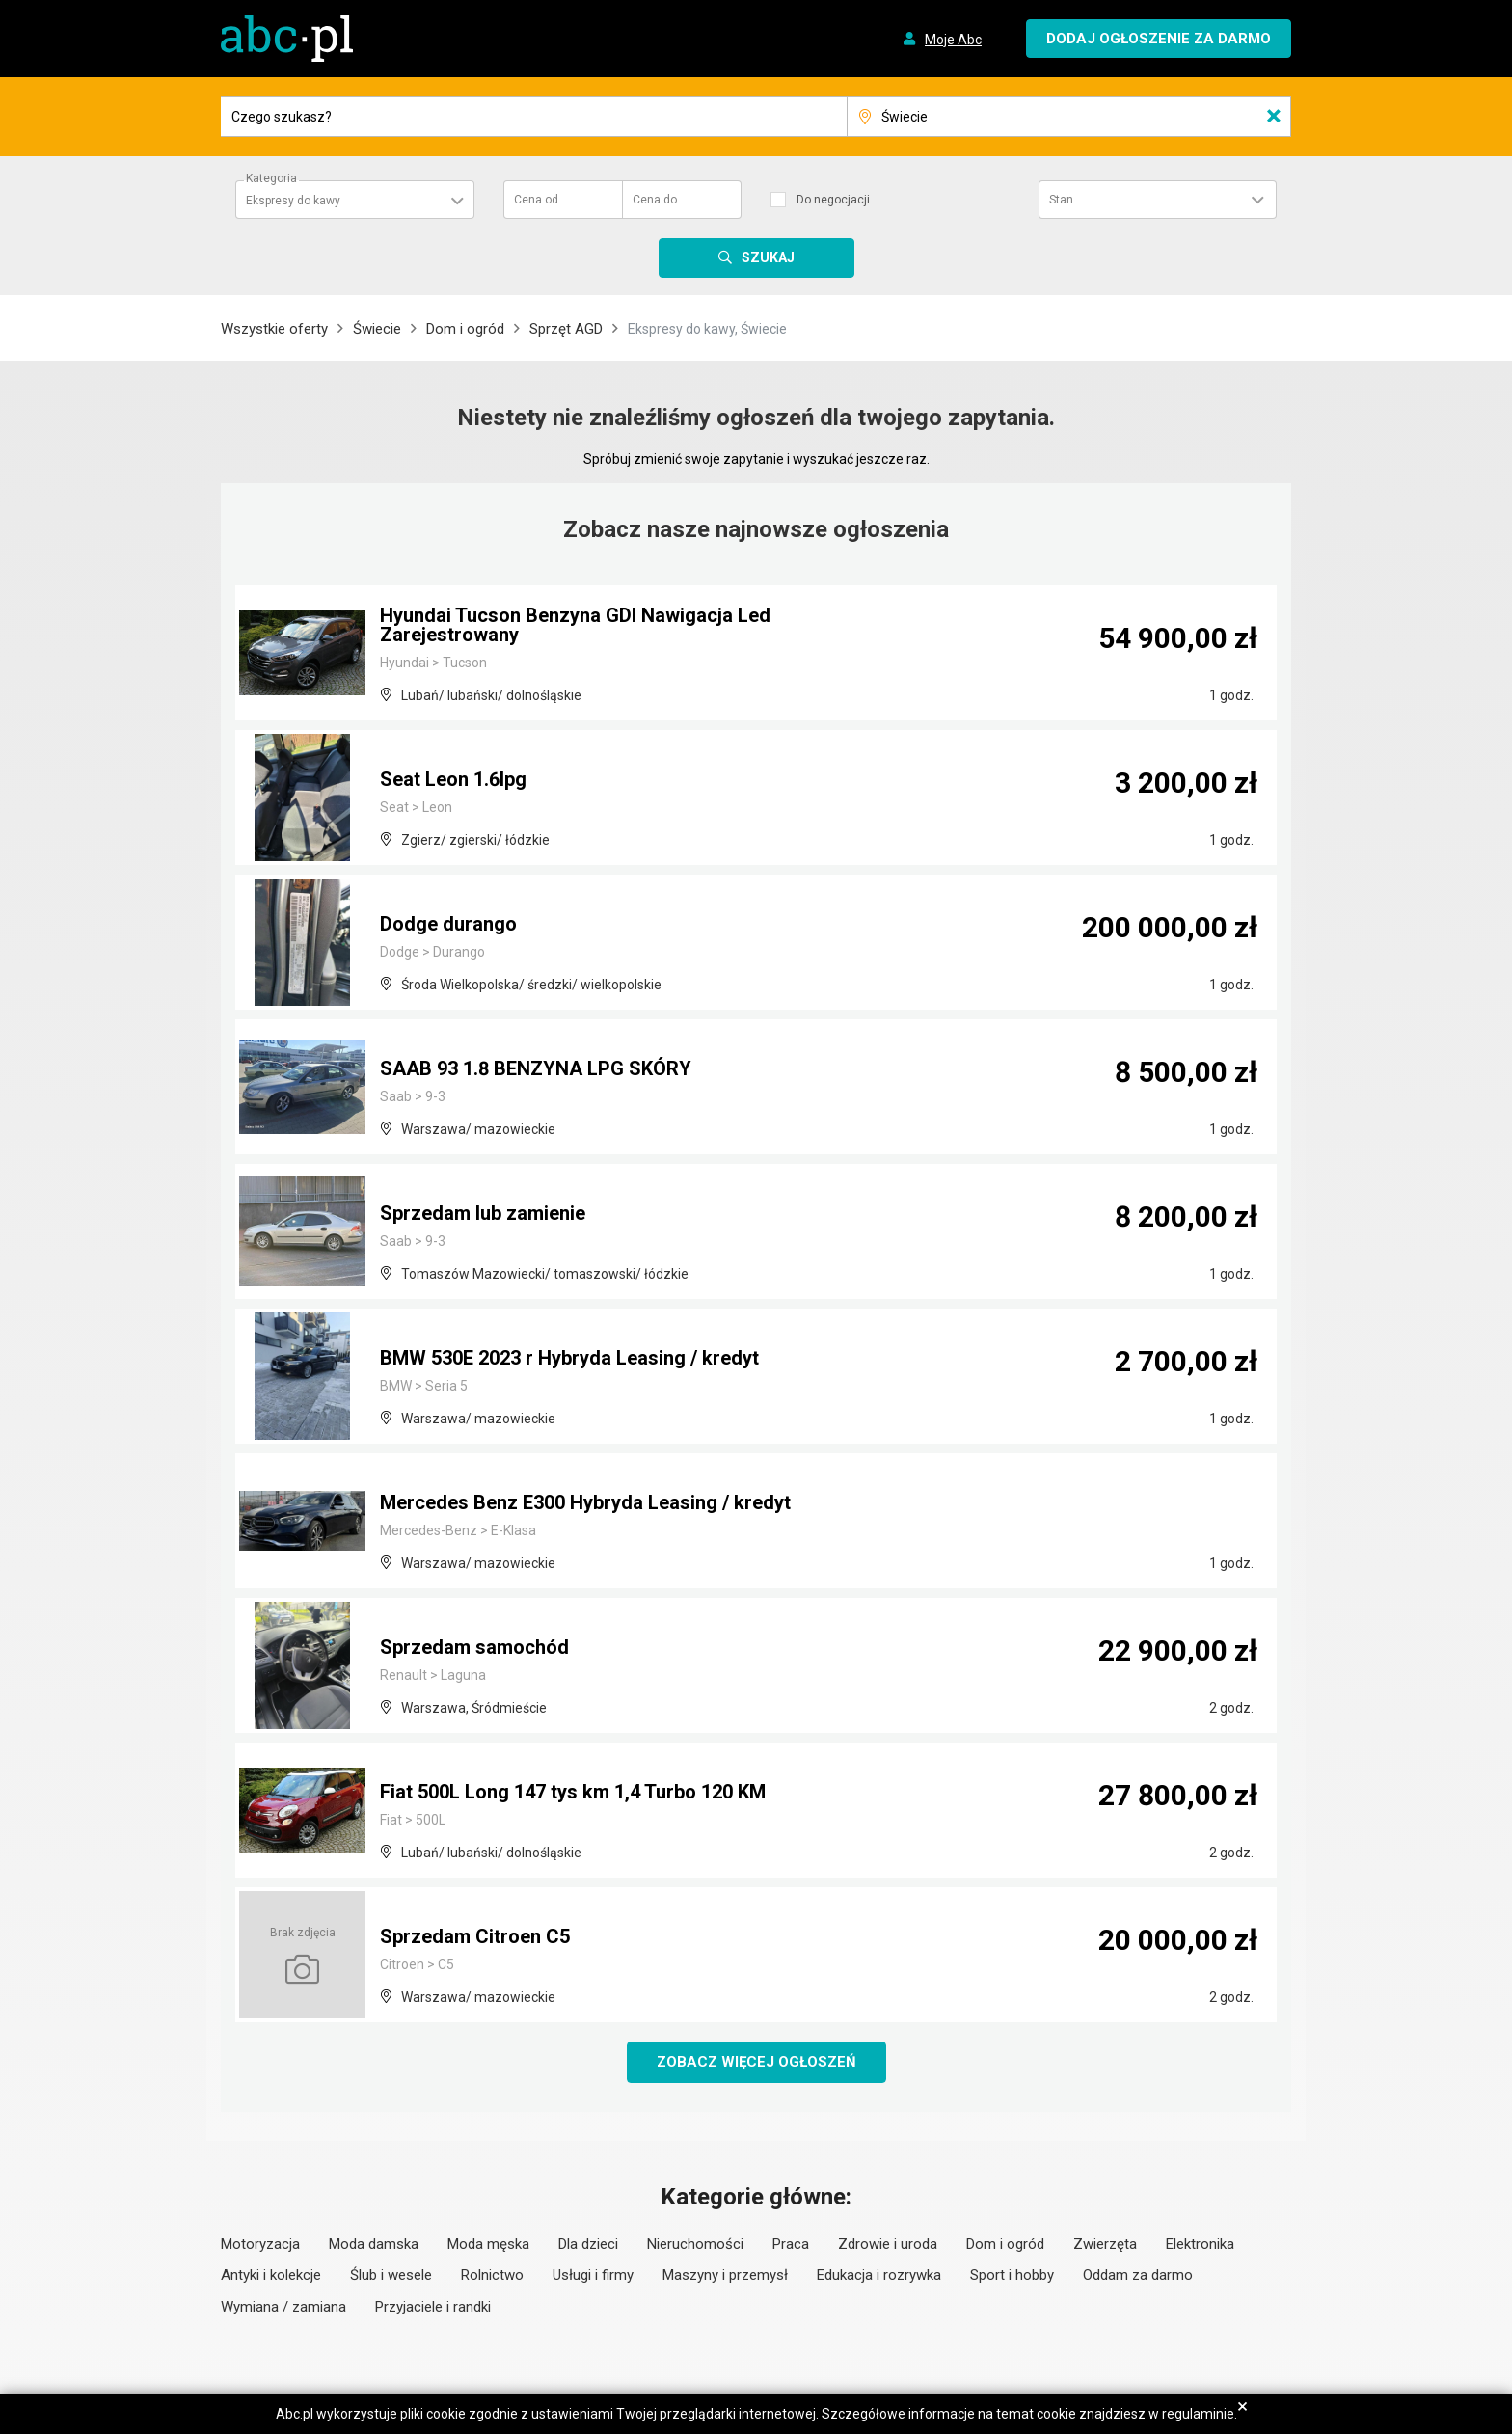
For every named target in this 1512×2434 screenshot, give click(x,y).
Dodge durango (448, 923)
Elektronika (1200, 2244)
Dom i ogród (465, 329)
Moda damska (373, 2244)
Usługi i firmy (593, 2275)
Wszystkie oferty (274, 329)
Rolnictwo (492, 2275)
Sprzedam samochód (474, 1647)
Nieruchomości (695, 2244)
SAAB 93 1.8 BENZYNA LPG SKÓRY (535, 1068)
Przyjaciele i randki (433, 2306)
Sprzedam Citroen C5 (475, 1936)
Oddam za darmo (1138, 2275)
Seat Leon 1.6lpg (453, 779)
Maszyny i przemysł (725, 2275)
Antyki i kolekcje (271, 2275)
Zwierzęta (1105, 2244)
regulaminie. (1199, 2413)
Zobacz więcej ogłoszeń (756, 2061)
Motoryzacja (260, 2244)
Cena (536, 199)
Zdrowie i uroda (887, 2244)
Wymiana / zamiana (283, 2306)
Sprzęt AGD (566, 329)
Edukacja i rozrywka (879, 2275)
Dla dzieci (588, 2244)
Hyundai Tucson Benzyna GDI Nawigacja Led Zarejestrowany (575, 625)
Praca (790, 2244)
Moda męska (488, 2244)
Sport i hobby (1012, 2275)
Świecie (377, 329)
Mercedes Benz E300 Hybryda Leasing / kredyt (585, 1502)
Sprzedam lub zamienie (482, 1213)
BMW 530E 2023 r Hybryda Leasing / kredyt (569, 1357)
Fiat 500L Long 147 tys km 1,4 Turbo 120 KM (573, 1791)
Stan (1061, 199)
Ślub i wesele (391, 2275)
